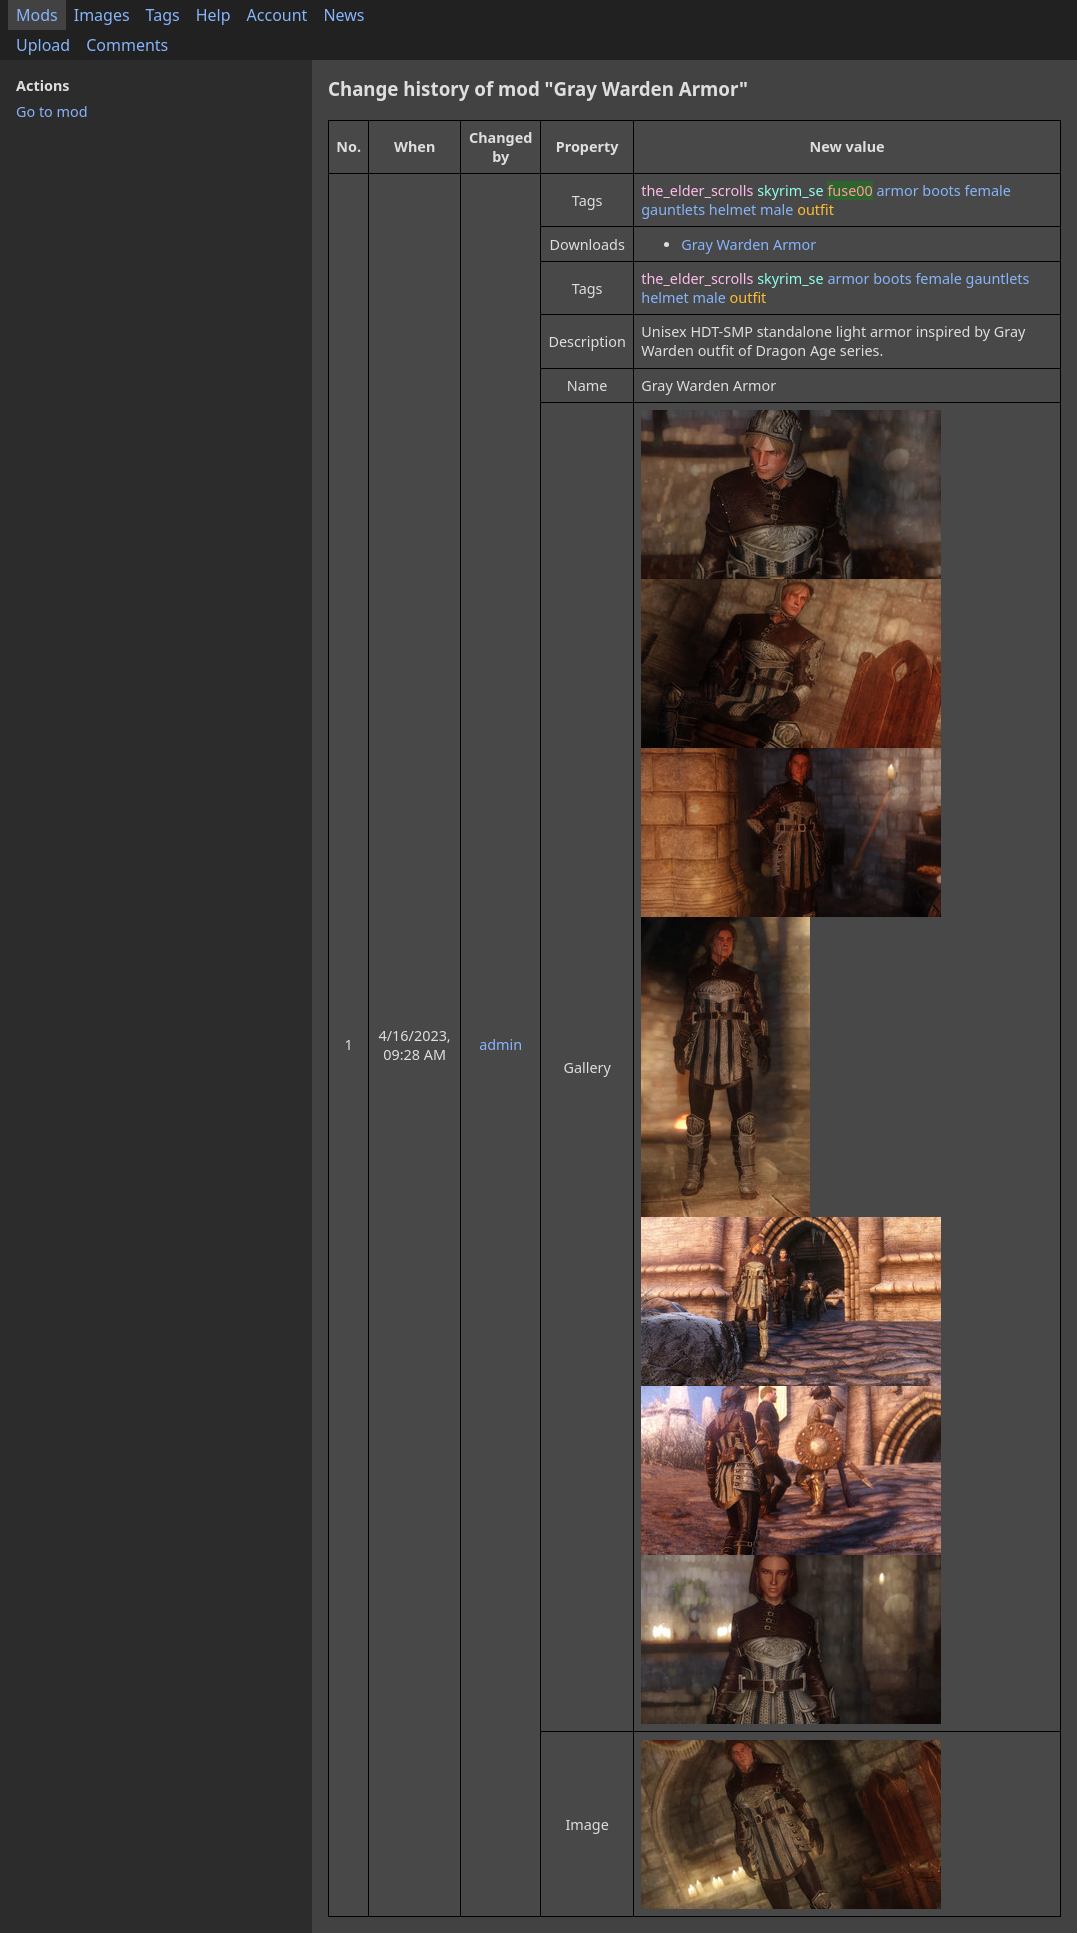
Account (277, 15)
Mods (37, 15)
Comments (127, 45)
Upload (43, 45)
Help (213, 15)
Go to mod (52, 111)
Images (102, 15)
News (343, 15)
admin (500, 1044)
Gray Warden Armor (748, 244)
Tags (163, 15)
